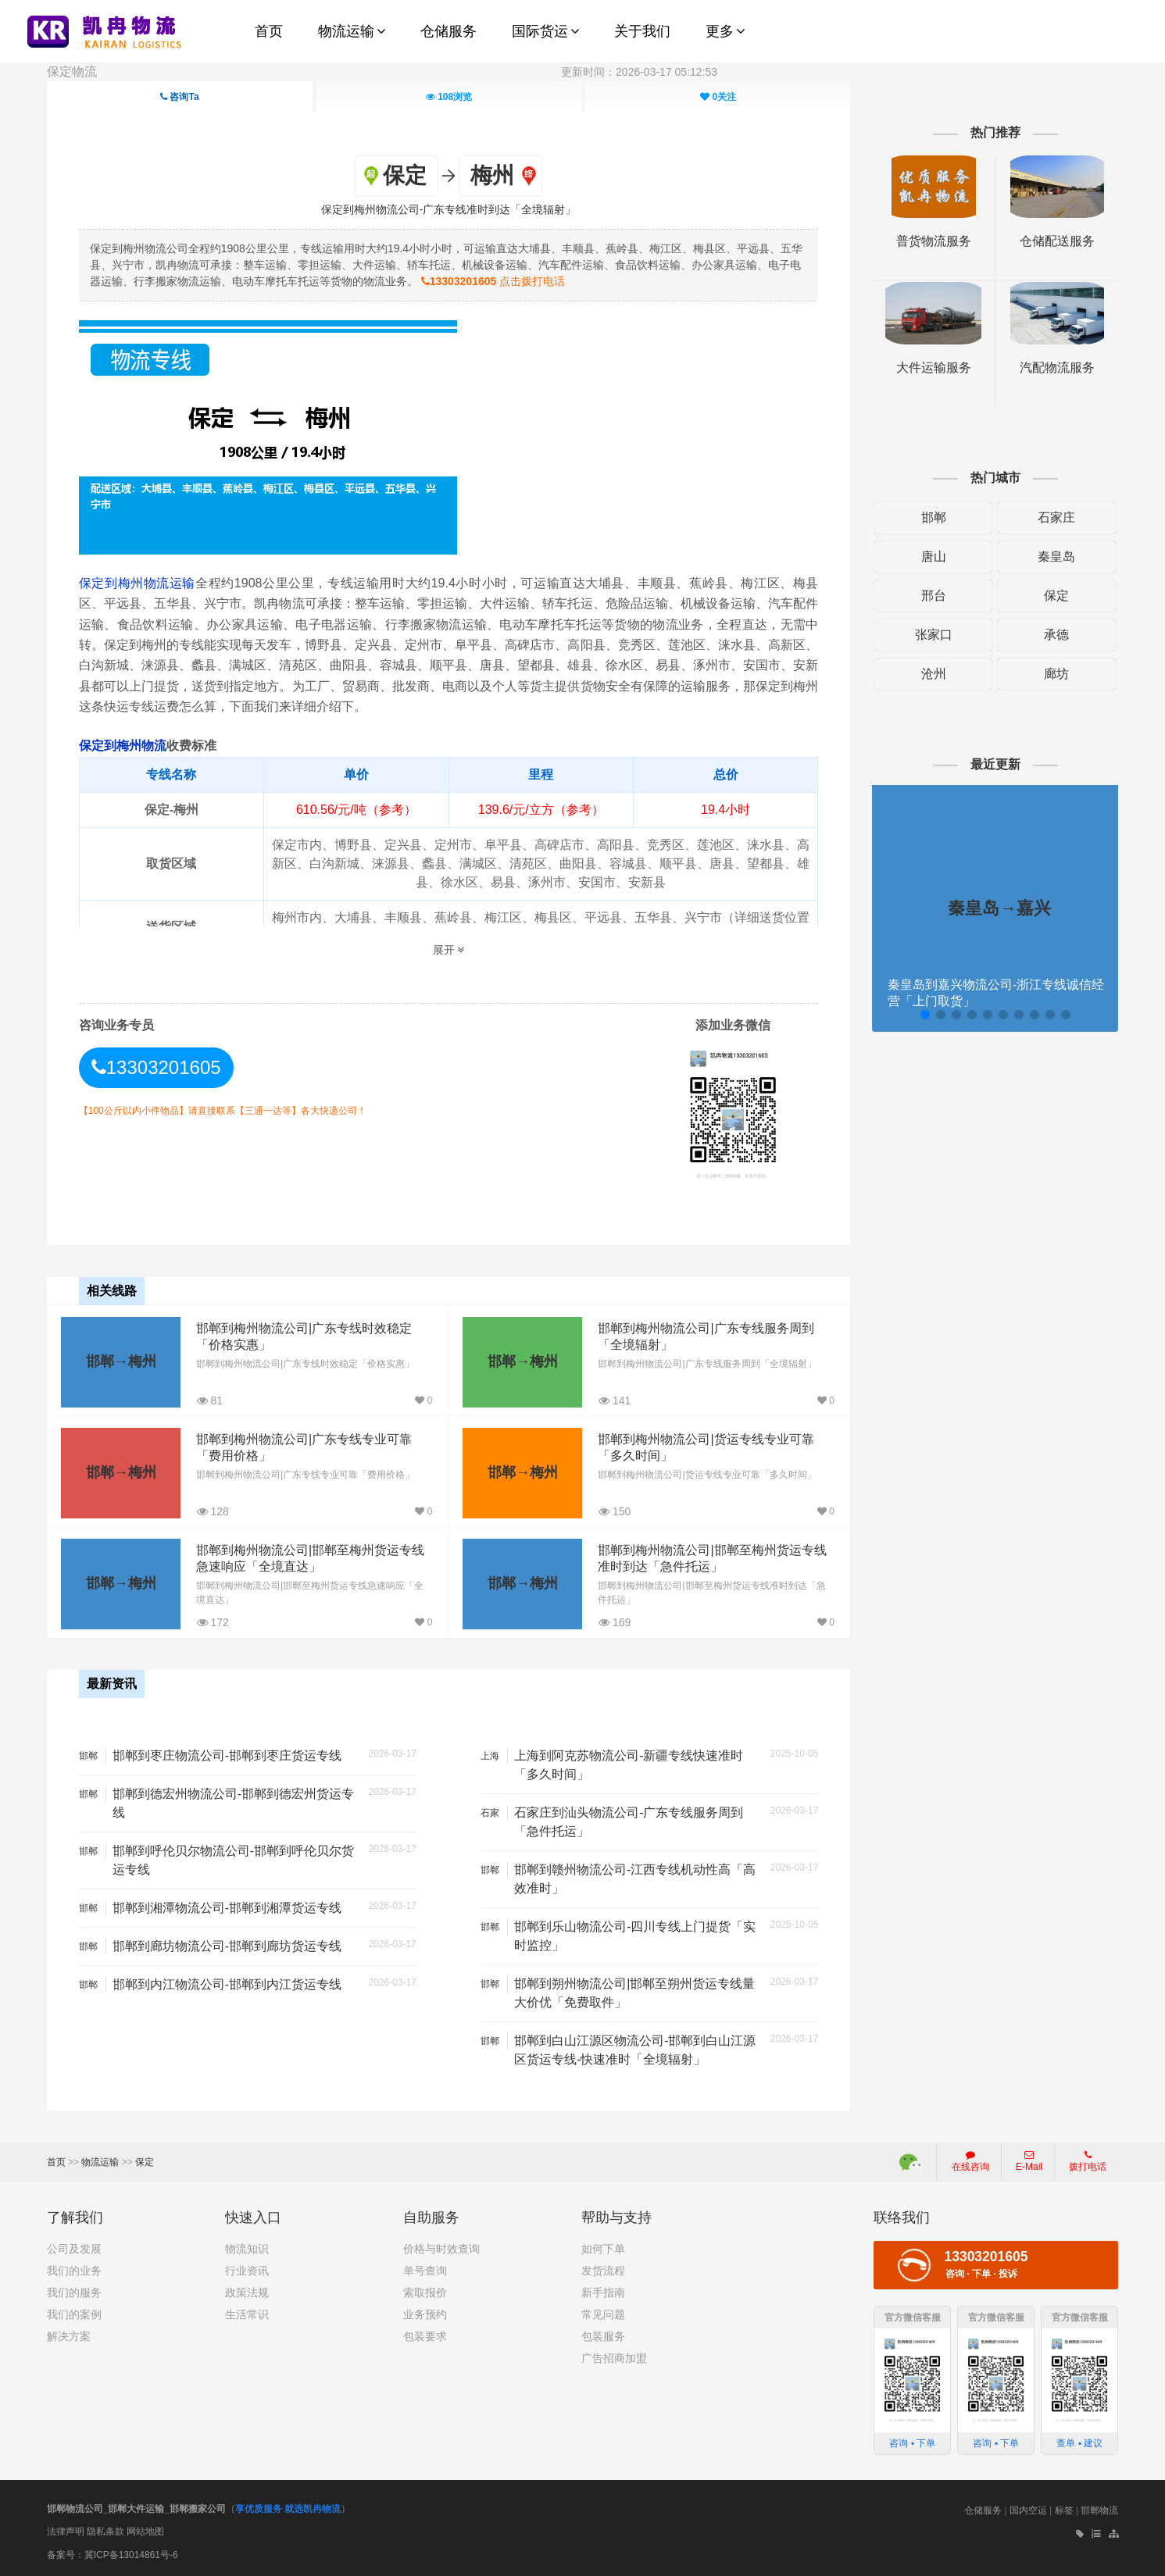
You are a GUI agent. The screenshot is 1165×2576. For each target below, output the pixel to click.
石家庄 (1056, 517)
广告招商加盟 (614, 2358)
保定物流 (72, 71)
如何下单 (603, 2248)
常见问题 (603, 2314)
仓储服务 (983, 2510)
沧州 (933, 673)
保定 (1056, 595)
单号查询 (425, 2270)
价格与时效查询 (441, 2248)
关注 (718, 96)
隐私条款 (105, 2531)
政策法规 (247, 2292)
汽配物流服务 (1057, 367)
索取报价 (425, 2292)
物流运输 (100, 2162)
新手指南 (603, 2292)
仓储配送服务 (1057, 241)
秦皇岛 (1056, 556)
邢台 (933, 595)
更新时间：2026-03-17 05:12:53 (639, 72)
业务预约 (425, 2314)
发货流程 (603, 2270)
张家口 (933, 634)
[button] (925, 1014)
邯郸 (933, 517)
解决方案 (69, 2336)
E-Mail (1029, 2161)
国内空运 (1028, 2510)
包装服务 (603, 2336)
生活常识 (247, 2314)
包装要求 (425, 2336)
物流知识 (247, 2248)
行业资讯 (247, 2270)
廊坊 (1056, 673)
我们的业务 (74, 2270)
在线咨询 (970, 2161)
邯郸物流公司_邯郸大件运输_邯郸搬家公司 (136, 2508)
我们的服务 (74, 2292)
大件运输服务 (933, 367)
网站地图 (145, 2531)
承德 (1056, 634)
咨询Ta (179, 96)
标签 (1064, 2510)
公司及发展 (74, 2248)
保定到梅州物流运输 (137, 583)
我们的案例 (74, 2314)
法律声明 (65, 2531)
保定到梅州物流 (122, 745)
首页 (56, 2162)
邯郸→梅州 (121, 1361)
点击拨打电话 (493, 281)
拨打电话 (1087, 2161)
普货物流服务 (933, 241)
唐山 (933, 556)
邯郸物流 (1099, 2510)
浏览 (448, 96)
